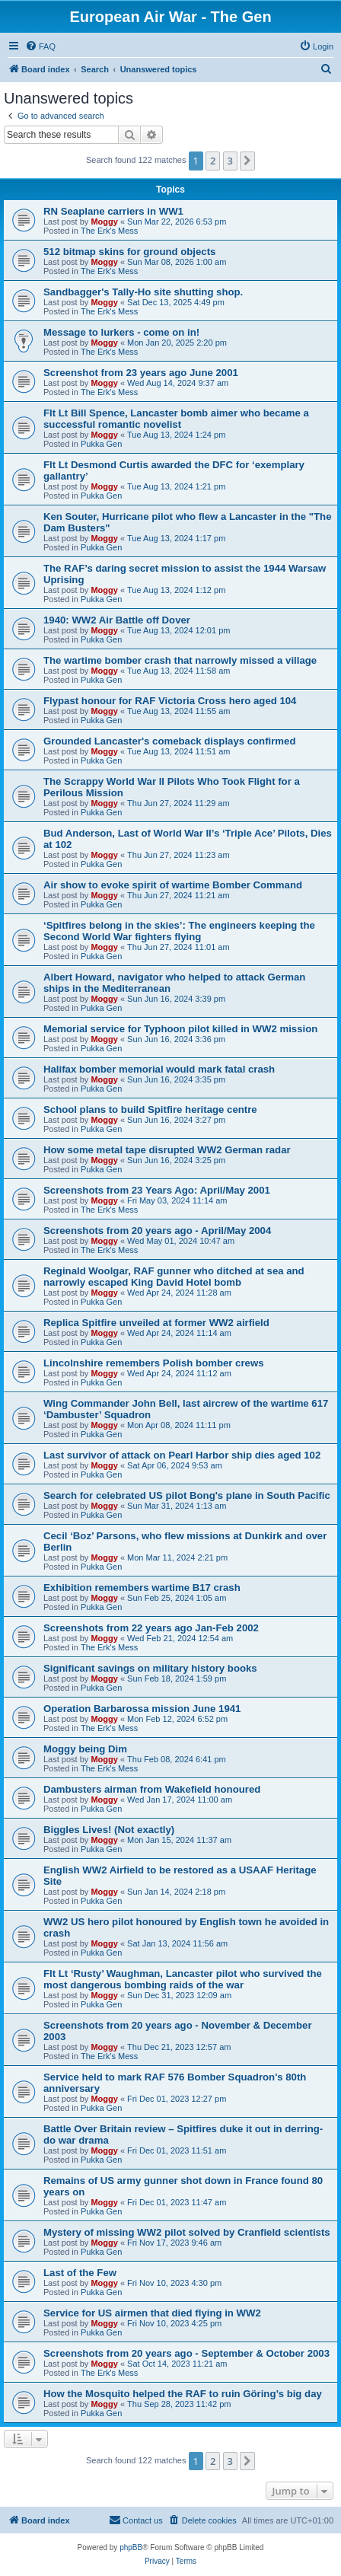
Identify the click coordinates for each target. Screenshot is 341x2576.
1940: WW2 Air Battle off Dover (116, 620)
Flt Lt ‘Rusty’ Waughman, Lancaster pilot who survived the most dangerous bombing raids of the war (182, 1979)
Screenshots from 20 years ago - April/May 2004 (157, 1230)
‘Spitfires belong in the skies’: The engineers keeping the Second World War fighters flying (179, 931)
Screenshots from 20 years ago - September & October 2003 (186, 2353)
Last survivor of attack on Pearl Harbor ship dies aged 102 (181, 1455)
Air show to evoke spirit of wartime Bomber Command (172, 885)
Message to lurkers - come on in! (121, 332)
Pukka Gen (101, 443)
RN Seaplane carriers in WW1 (113, 211)
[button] (247, 160)
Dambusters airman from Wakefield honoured (151, 1789)
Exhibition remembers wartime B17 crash (142, 1587)
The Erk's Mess (109, 230)
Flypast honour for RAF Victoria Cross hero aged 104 (169, 700)
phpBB (131, 2547)
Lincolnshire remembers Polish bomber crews (153, 1363)
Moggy (104, 221)
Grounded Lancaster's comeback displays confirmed (169, 741)
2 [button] (212, 160)
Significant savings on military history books (150, 1668)
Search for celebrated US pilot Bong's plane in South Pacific (186, 1495)
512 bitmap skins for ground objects (129, 251)
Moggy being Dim (85, 1749)
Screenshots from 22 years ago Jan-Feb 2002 (151, 1628)
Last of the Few (79, 2272)
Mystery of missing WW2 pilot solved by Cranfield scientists (186, 2232)
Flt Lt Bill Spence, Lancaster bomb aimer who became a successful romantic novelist (176, 418)
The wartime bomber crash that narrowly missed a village (180, 660)
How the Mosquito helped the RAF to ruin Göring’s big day (182, 2393)
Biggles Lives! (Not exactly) (108, 1829)
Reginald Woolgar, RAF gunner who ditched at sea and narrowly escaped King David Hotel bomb (173, 1276)
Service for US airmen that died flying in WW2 (152, 2313)
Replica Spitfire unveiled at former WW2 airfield (156, 1322)
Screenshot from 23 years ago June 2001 (140, 372)
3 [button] (230, 160)
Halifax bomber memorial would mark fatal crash (159, 1069)
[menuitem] (40, 46)
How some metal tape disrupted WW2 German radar (167, 1150)
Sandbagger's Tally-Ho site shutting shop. (143, 292)
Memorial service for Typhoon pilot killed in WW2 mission (180, 1029)
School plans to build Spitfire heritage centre (150, 1109)
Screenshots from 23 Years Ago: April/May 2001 (156, 1190)
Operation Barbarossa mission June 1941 (142, 1708)
